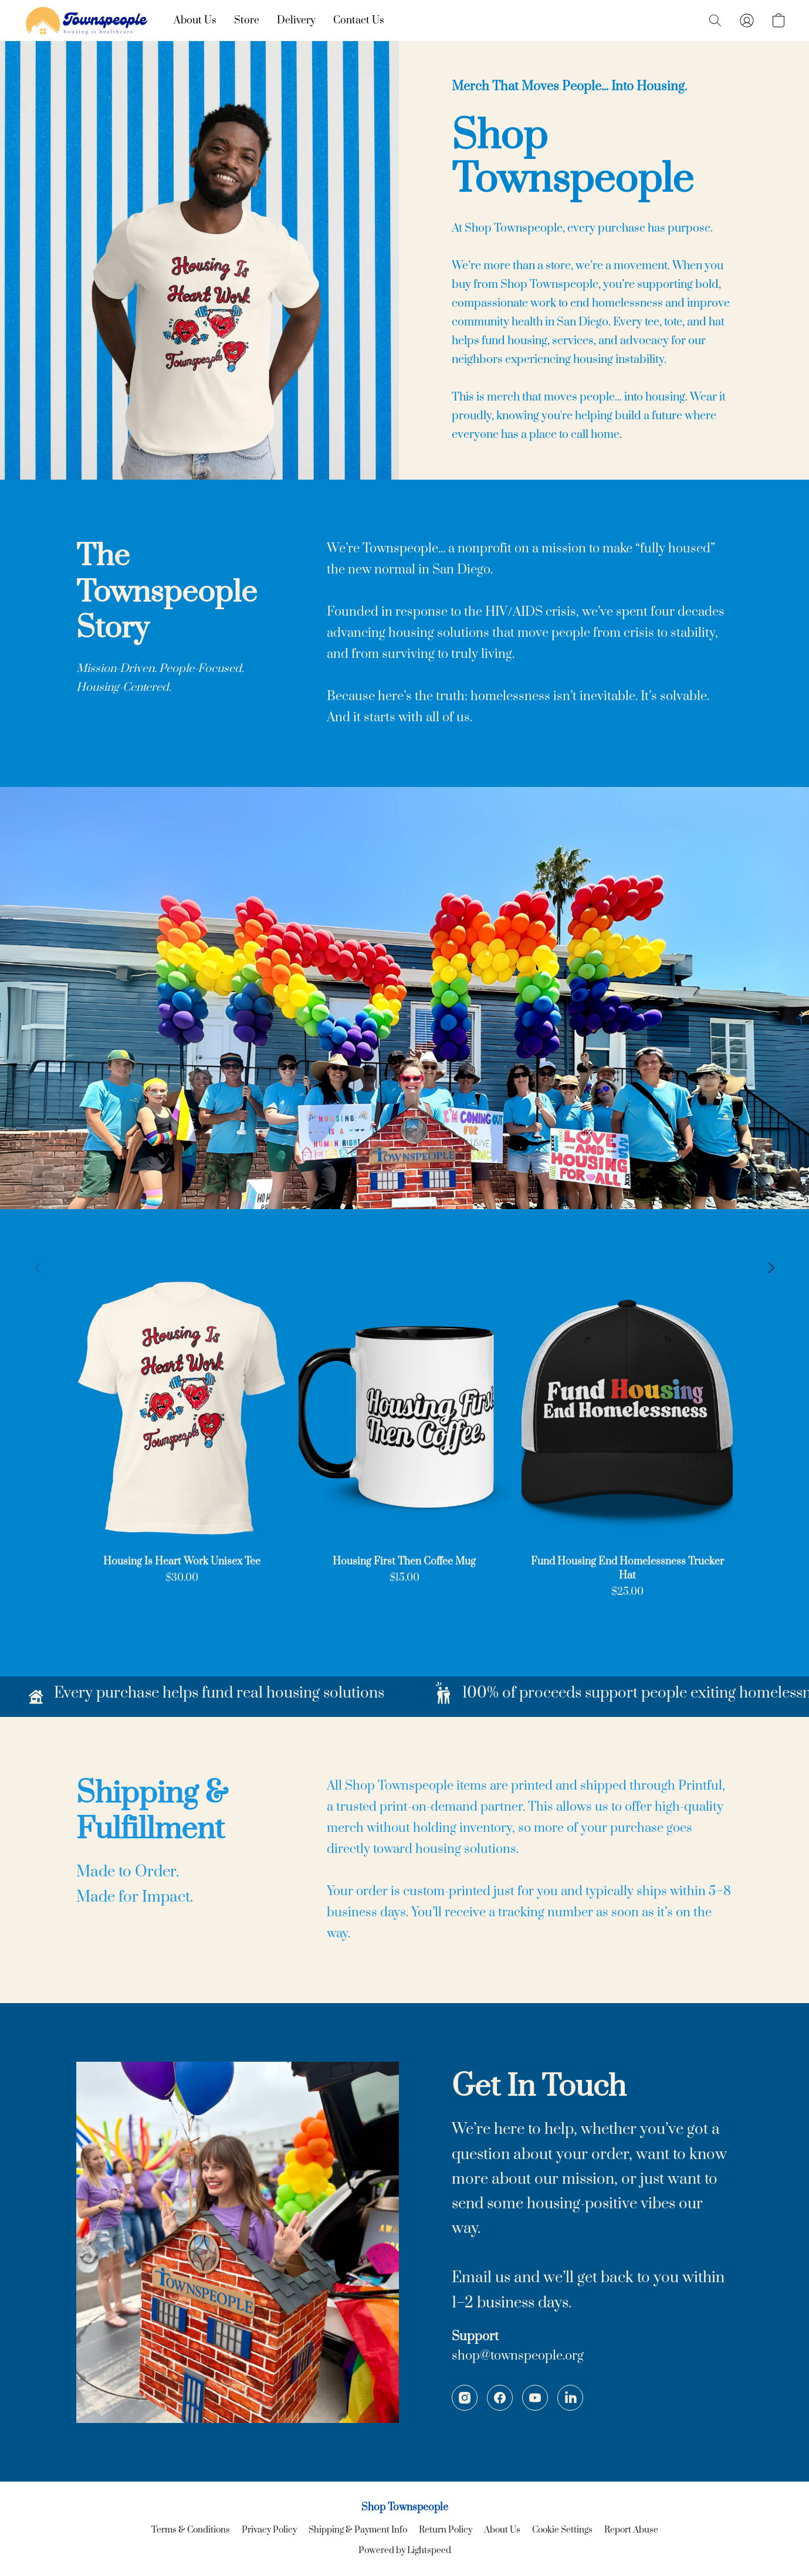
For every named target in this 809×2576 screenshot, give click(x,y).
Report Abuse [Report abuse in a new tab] (631, 2530)
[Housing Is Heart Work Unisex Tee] (182, 1433)
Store (246, 20)
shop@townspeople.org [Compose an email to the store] (518, 2356)
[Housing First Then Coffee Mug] (404, 1433)
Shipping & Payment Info (358, 2530)
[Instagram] (465, 2398)
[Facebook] (500, 2398)
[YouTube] (535, 2398)
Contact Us (358, 20)
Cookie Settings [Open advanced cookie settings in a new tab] (562, 2530)
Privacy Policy (269, 2530)
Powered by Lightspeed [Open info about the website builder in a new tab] (404, 2550)
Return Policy (445, 2530)
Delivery (296, 20)
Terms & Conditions (190, 2530)
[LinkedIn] (570, 2398)
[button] (86, 20)
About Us (195, 20)
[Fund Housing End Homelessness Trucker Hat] (627, 1433)
